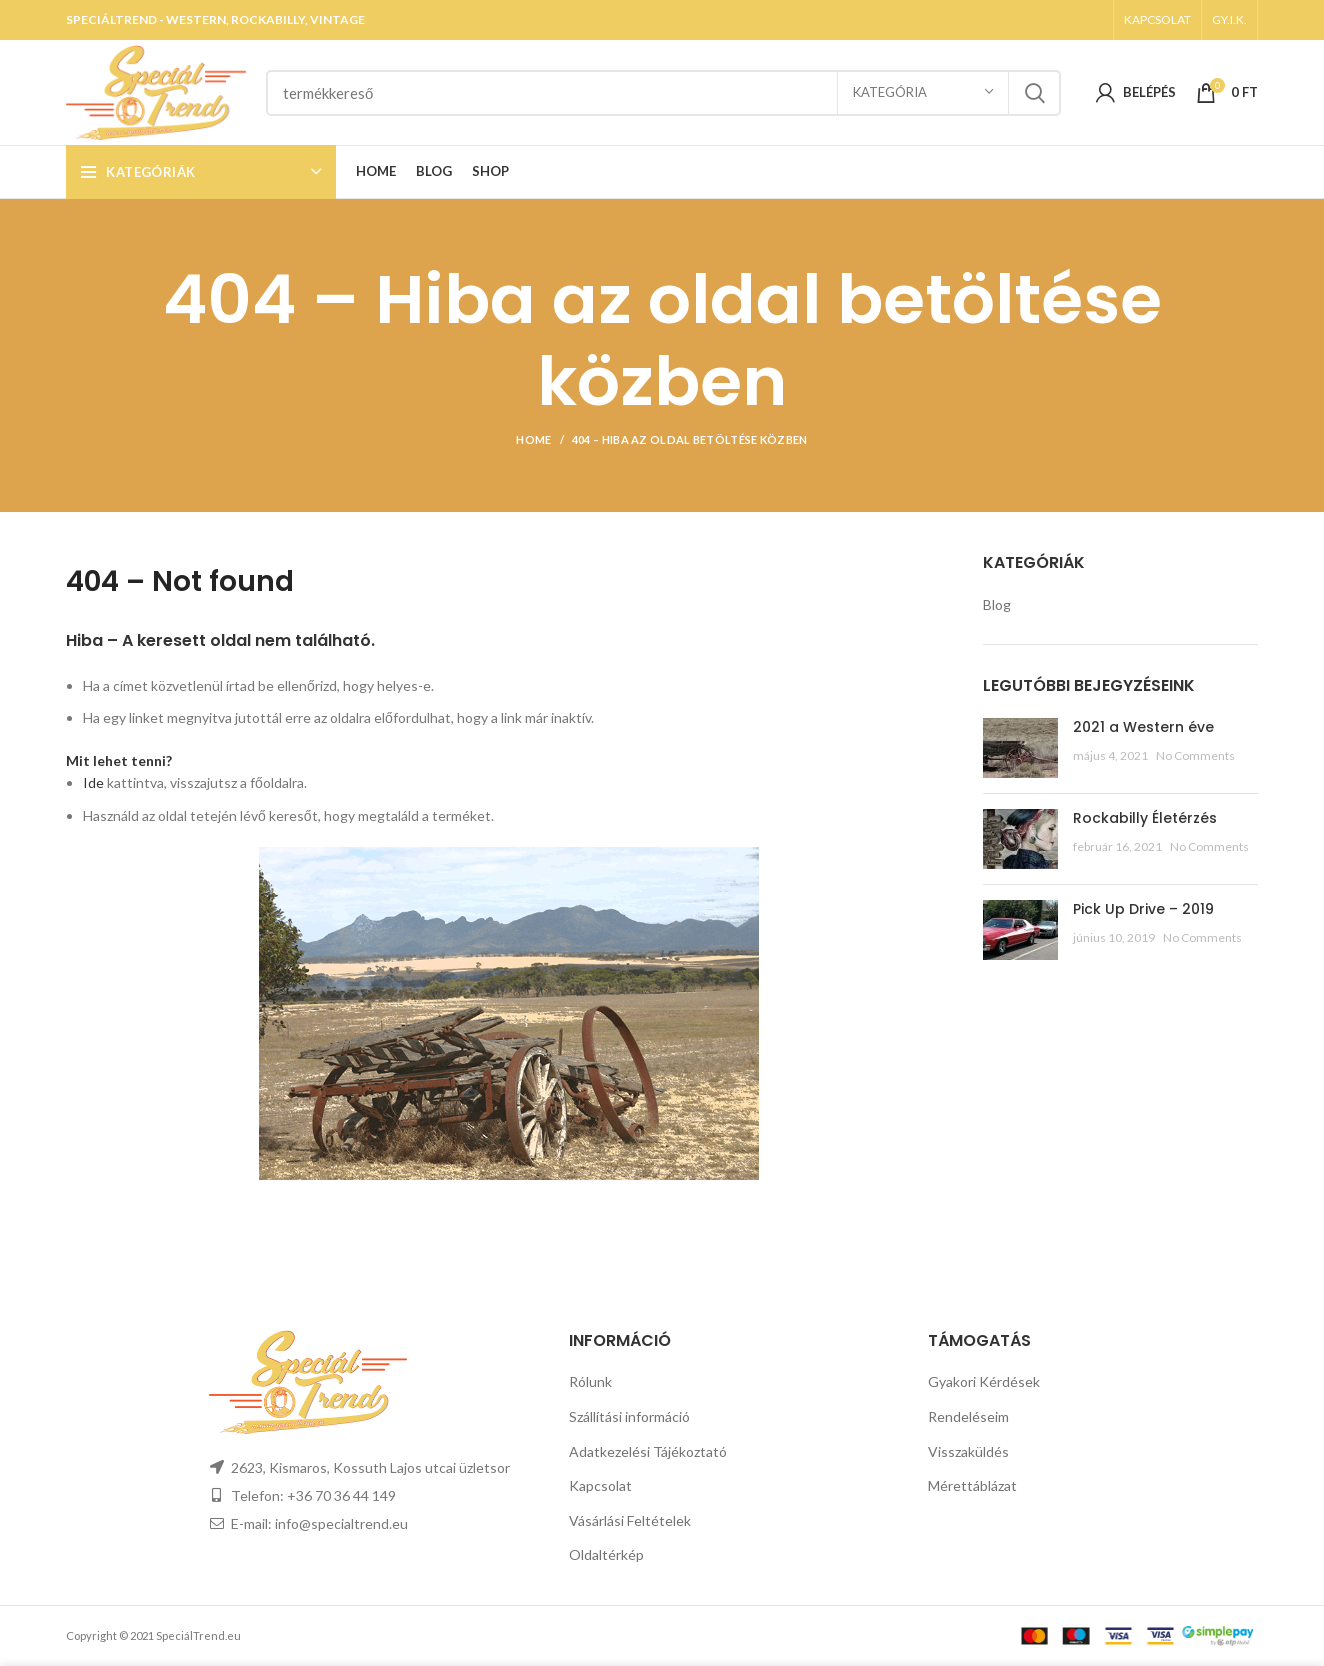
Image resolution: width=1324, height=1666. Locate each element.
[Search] (663, 93)
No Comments (1195, 755)
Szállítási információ (629, 1416)
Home (533, 439)
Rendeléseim (968, 1416)
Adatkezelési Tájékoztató (648, 1451)
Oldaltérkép (606, 1554)
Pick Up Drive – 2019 (1143, 909)
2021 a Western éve (1143, 727)
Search (1034, 93)
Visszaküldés (968, 1451)
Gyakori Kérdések (984, 1381)
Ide (93, 782)
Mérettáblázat (972, 1485)
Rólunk (590, 1381)
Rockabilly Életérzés (1145, 818)
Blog (997, 604)
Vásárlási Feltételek (630, 1520)
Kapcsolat (600, 1485)
